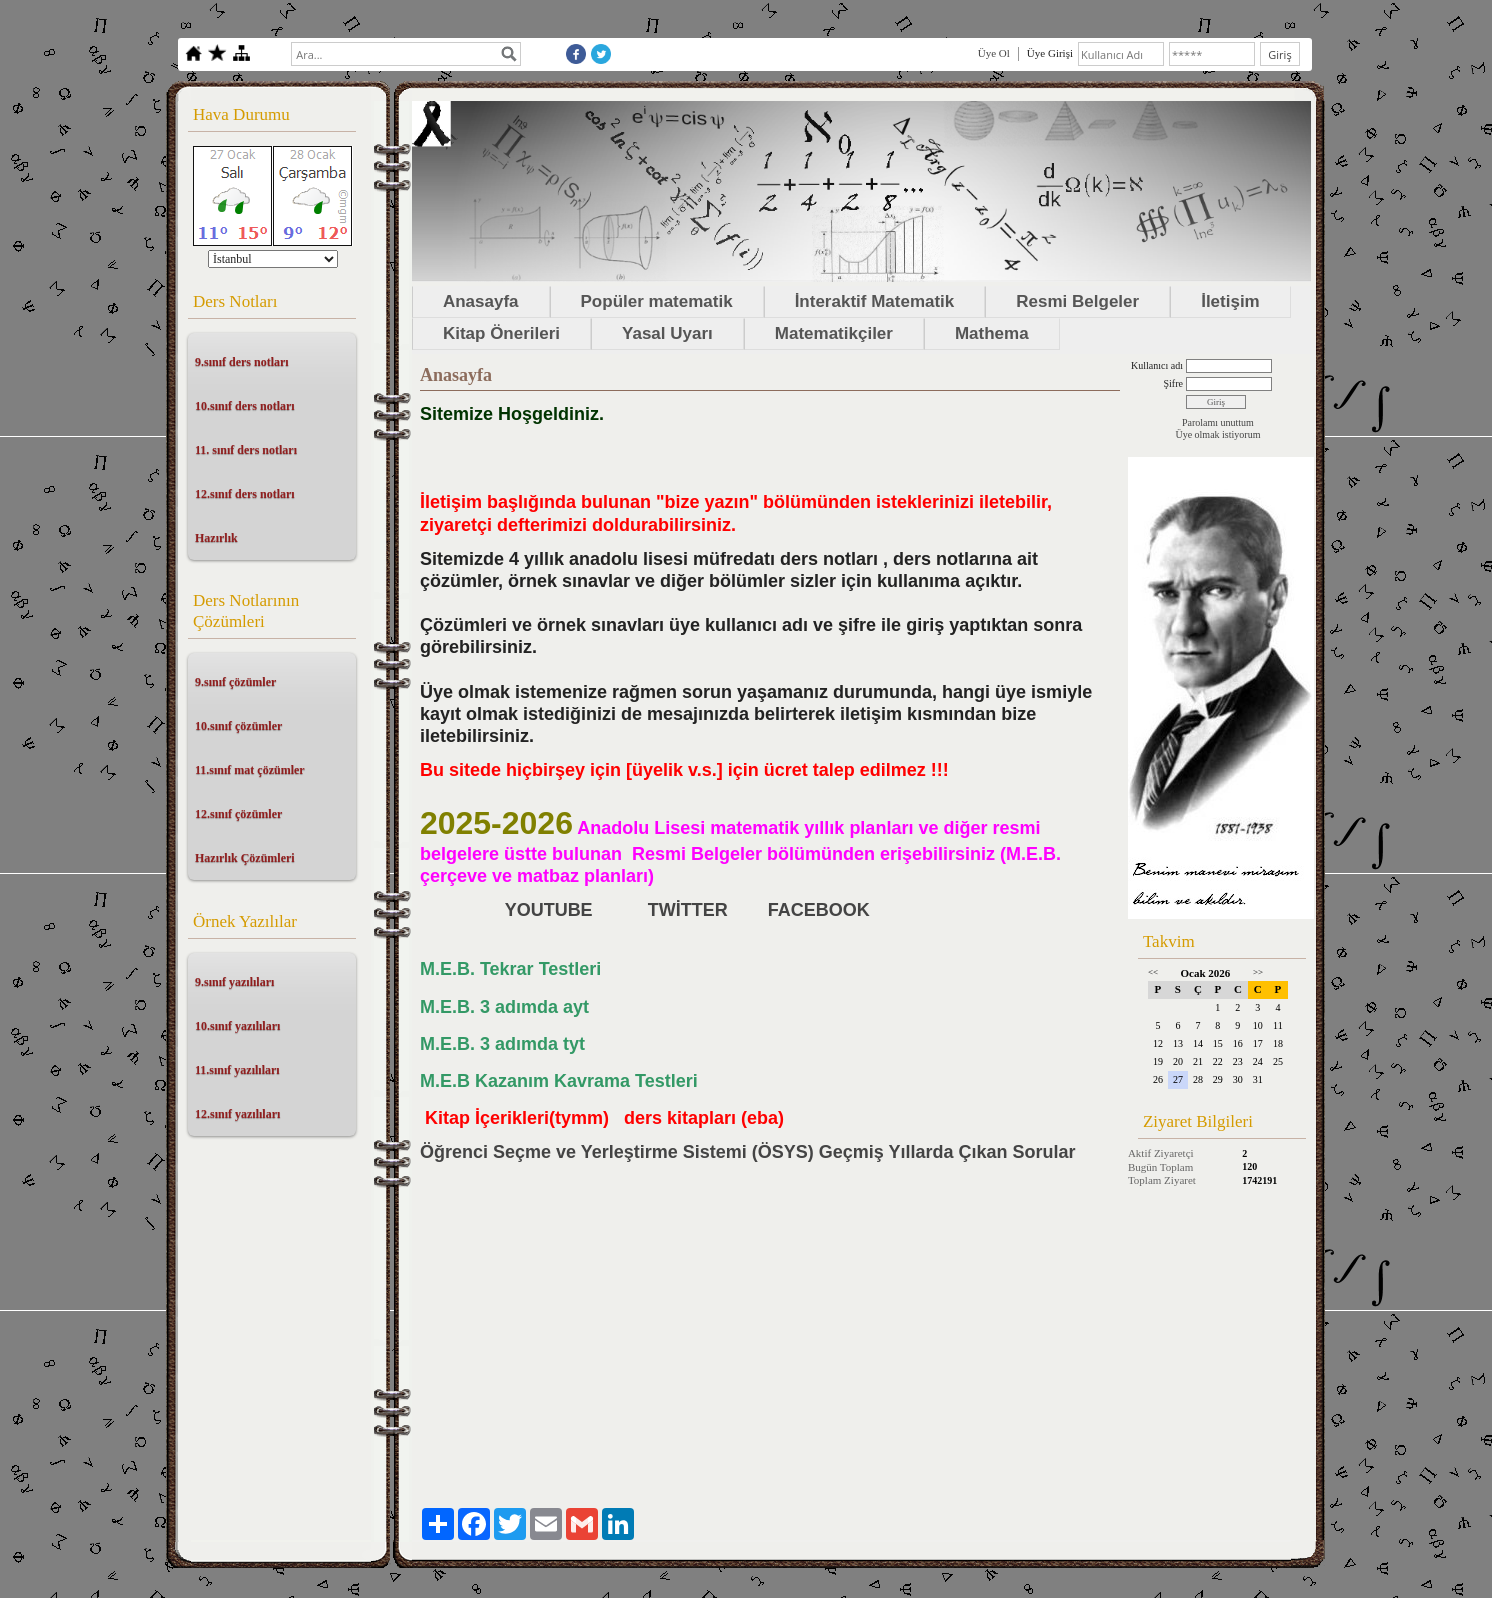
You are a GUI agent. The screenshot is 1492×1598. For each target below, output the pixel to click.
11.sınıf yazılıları (237, 1070)
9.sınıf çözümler (235, 682)
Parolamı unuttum (1218, 422)
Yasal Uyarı (667, 333)
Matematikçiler (834, 333)
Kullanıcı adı (1157, 365)
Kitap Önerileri (501, 333)
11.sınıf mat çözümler (250, 770)
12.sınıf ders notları (245, 494)
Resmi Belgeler (1077, 301)
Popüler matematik (657, 301)
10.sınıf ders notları (245, 406)
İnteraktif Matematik (875, 301)
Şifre (1172, 383)
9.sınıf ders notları (242, 362)
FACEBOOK (821, 910)
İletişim (1230, 301)
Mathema (992, 333)
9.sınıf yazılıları (234, 982)
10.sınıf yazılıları (237, 1026)
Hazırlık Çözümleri (245, 858)
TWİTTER (688, 910)
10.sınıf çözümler (238, 726)
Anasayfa (481, 301)
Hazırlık (216, 538)
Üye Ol (994, 53)
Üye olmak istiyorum (1217, 434)
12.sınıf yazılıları (237, 1114)
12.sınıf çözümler (238, 814)
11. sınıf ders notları (246, 450)
